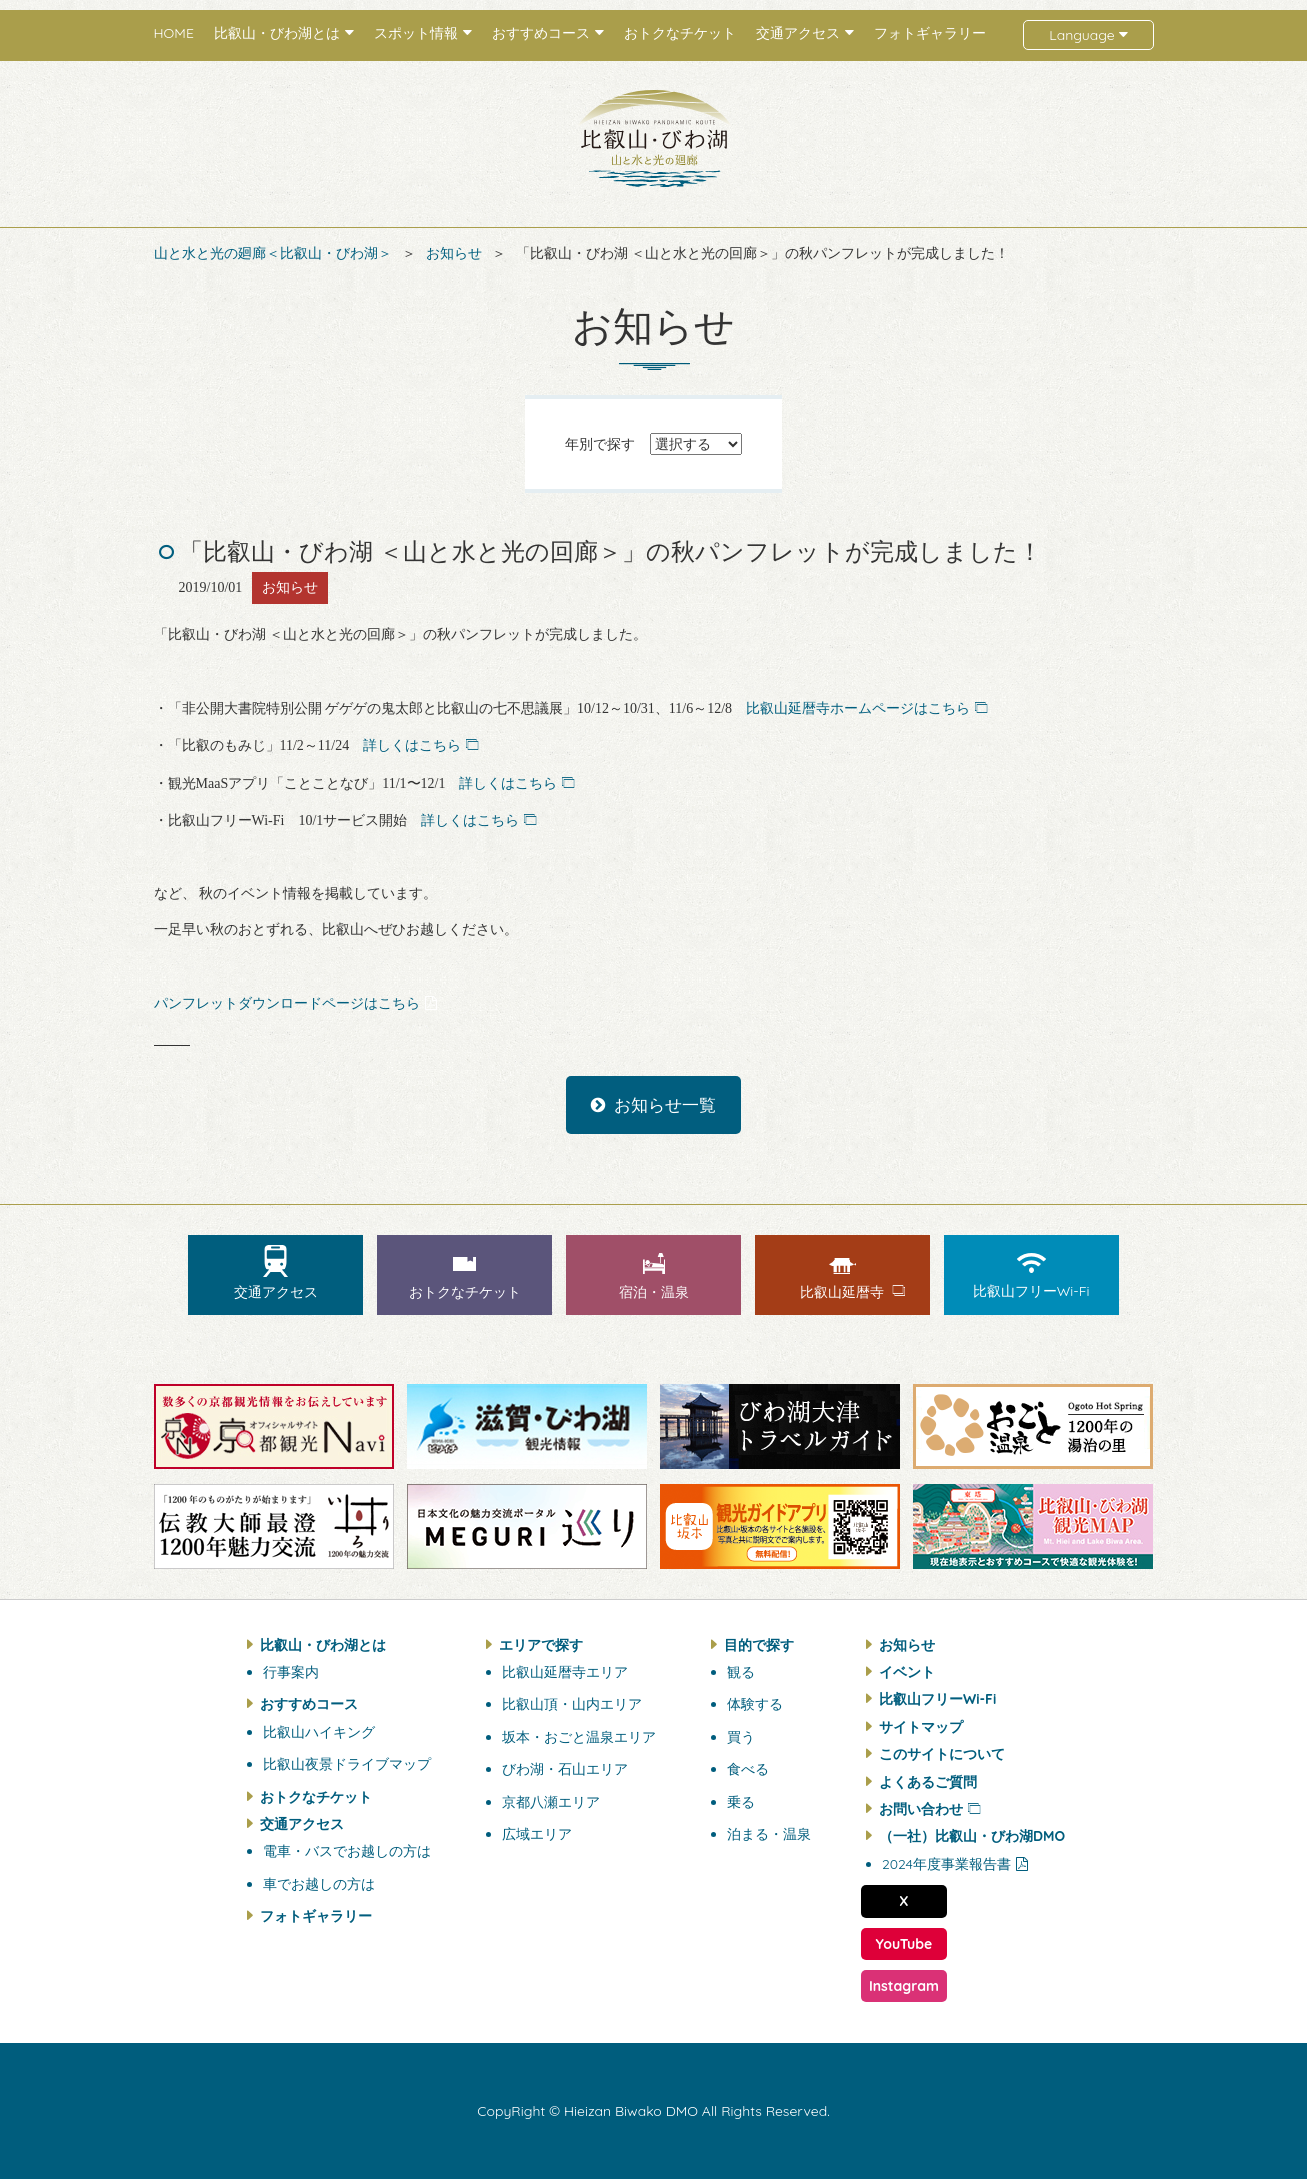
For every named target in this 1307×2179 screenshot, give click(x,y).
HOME (174, 33)
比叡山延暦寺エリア (565, 1672)
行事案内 (291, 1672)
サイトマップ (921, 1727)
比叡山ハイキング (319, 1732)
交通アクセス (302, 1824)
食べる (748, 1769)
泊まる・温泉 (769, 1834)
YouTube (904, 1944)
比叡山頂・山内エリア (572, 1704)
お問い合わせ (921, 1809)
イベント (907, 1672)
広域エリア (537, 1834)
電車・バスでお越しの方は (347, 1851)
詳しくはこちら (412, 745)
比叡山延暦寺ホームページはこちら (858, 708)
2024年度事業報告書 (946, 1864)
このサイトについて (942, 1754)
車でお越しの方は (319, 1884)
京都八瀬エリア (551, 1802)
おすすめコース (309, 1704)
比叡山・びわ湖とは (323, 1645)
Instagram (904, 1986)
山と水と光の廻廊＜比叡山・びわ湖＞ (273, 253)
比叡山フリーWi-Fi (937, 1699)
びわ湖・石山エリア (565, 1769)
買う (741, 1737)
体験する (755, 1704)
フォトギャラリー (930, 33)
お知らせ (454, 253)
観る (741, 1672)
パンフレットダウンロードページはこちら (287, 1003)
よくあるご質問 (928, 1782)
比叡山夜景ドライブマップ (347, 1764)
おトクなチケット (680, 33)
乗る (741, 1802)
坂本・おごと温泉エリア (579, 1737)
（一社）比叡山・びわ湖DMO (972, 1836)
